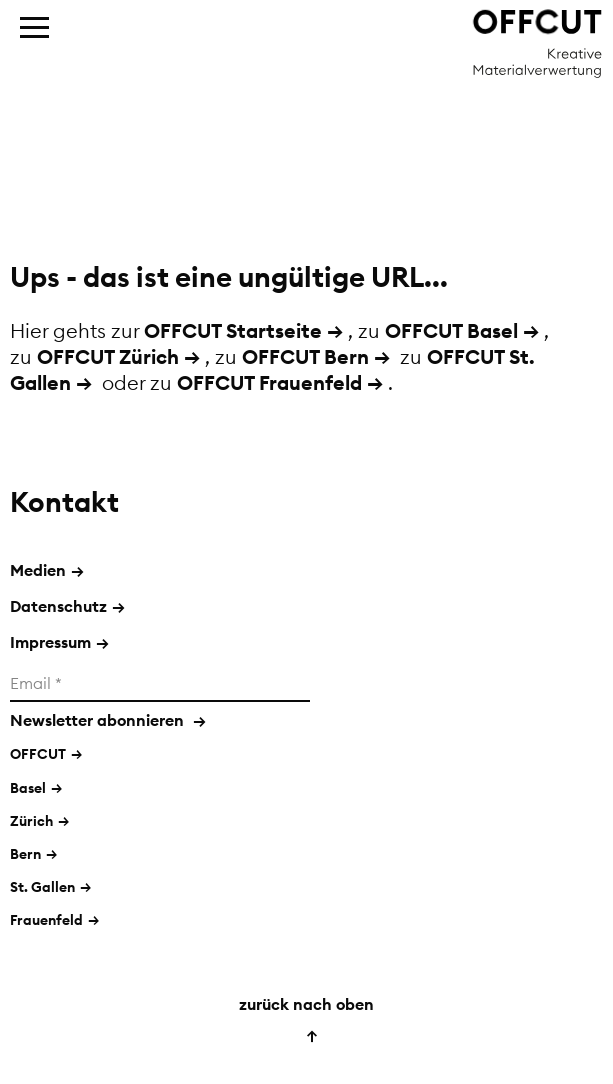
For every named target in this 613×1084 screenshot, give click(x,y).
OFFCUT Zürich (108, 356)
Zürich (31, 821)
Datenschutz (67, 606)
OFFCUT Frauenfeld (269, 382)
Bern (25, 854)
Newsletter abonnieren (108, 720)
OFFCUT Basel (451, 330)
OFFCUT (38, 754)
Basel (28, 788)
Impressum (59, 642)
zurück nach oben (306, 1019)
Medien (47, 570)
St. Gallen (42, 887)
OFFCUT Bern (305, 356)
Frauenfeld (46, 920)
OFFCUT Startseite (233, 330)
